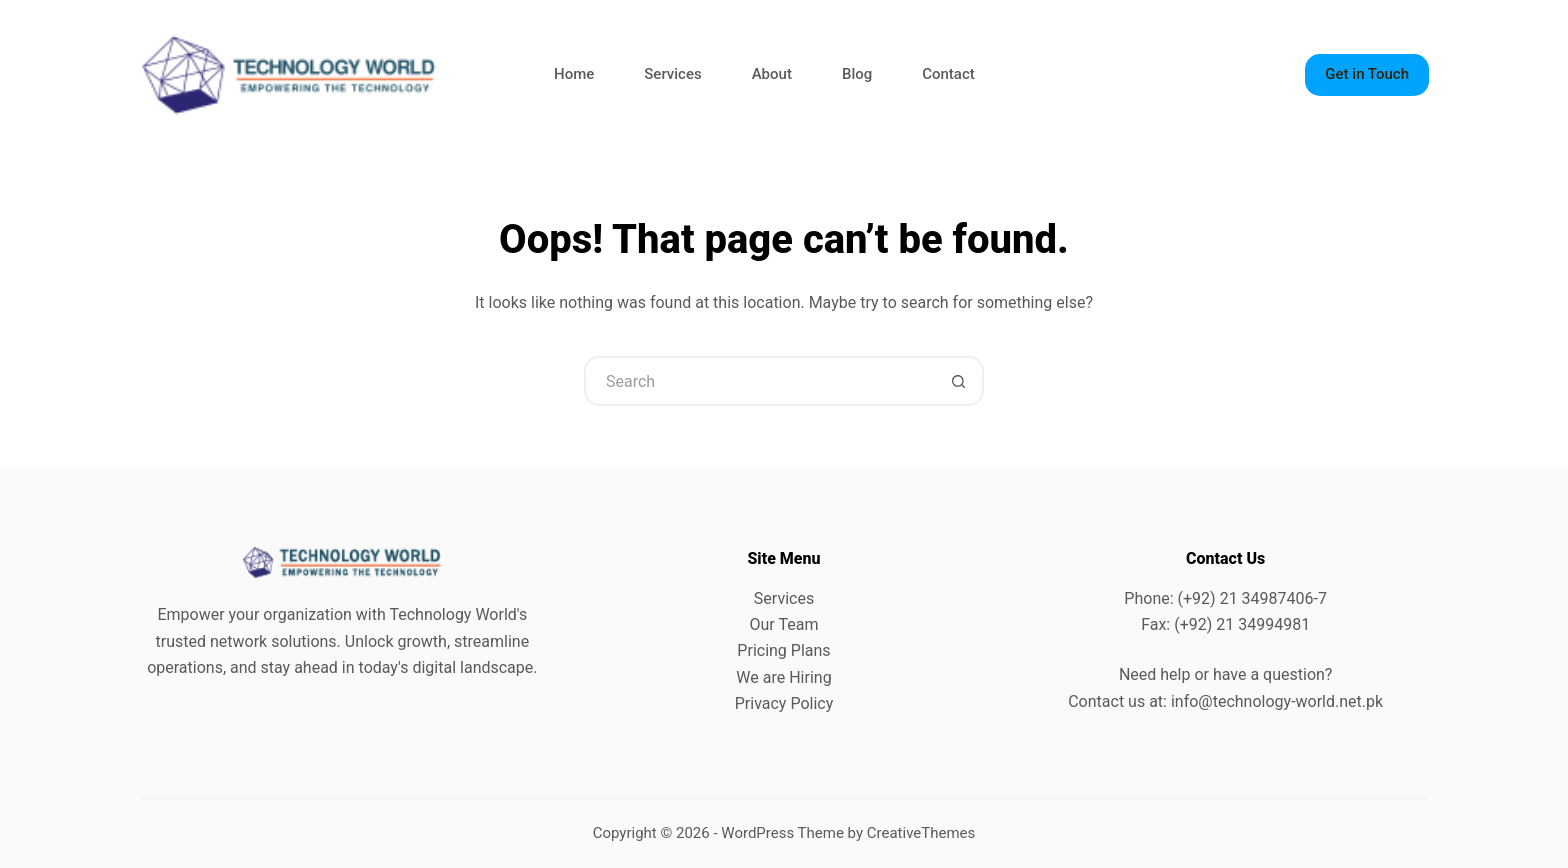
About (772, 74)
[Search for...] (759, 381)
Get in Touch (1367, 74)
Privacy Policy (784, 703)
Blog (857, 74)
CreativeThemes (921, 833)
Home (574, 74)
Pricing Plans (783, 650)
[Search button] (959, 381)
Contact (948, 74)
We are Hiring (783, 677)
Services (672, 74)
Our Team (784, 624)
